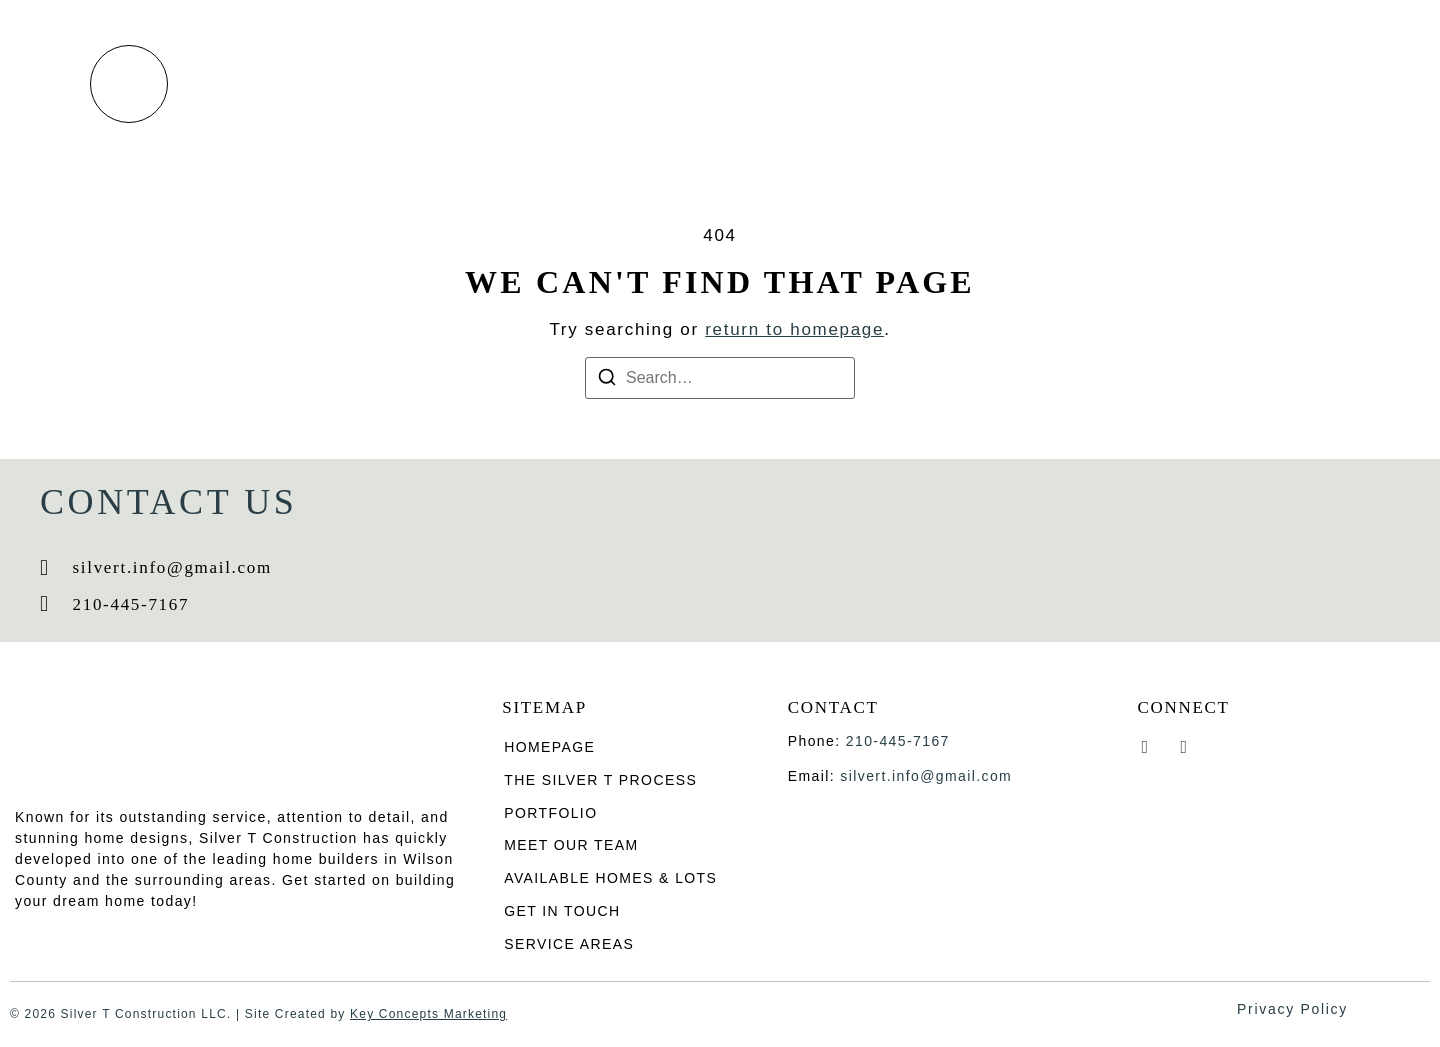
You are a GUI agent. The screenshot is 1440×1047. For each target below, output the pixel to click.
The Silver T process (466, 84)
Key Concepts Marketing (428, 1015)
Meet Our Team (789, 84)
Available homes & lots (610, 879)
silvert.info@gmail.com (926, 776)
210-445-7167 (898, 741)
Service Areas (569, 945)
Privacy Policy (1292, 1009)
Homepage (549, 747)
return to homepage (794, 329)
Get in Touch (1195, 84)
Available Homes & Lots (996, 84)
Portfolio (643, 84)
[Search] (607, 380)
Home (314, 84)
